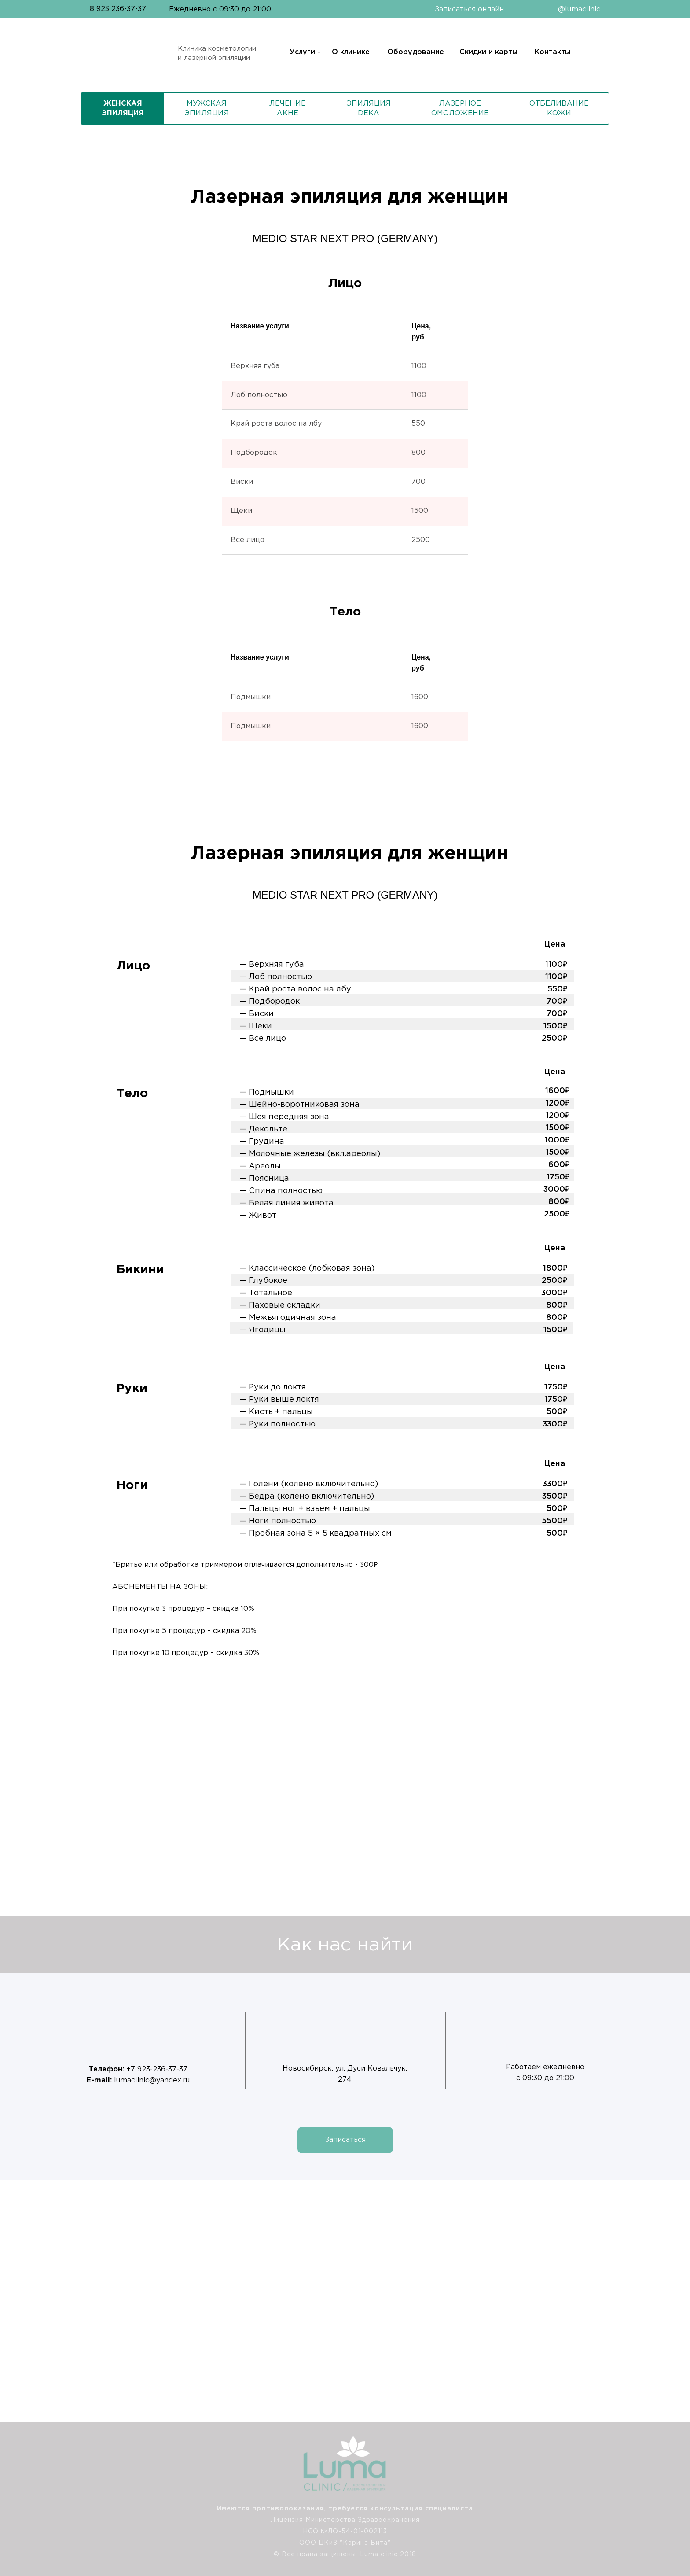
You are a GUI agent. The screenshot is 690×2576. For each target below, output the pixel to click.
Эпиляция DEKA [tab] (368, 108)
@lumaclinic (579, 9)
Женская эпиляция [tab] (123, 108)
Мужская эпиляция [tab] (206, 108)
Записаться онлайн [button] (469, 9)
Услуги (302, 52)
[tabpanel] (345, 1232)
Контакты (552, 52)
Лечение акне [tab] (287, 108)
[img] (666, 2480)
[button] (345, 2140)
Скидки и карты (488, 52)
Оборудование (415, 52)
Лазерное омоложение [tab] (460, 108)
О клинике (351, 52)
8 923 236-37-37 (118, 9)
